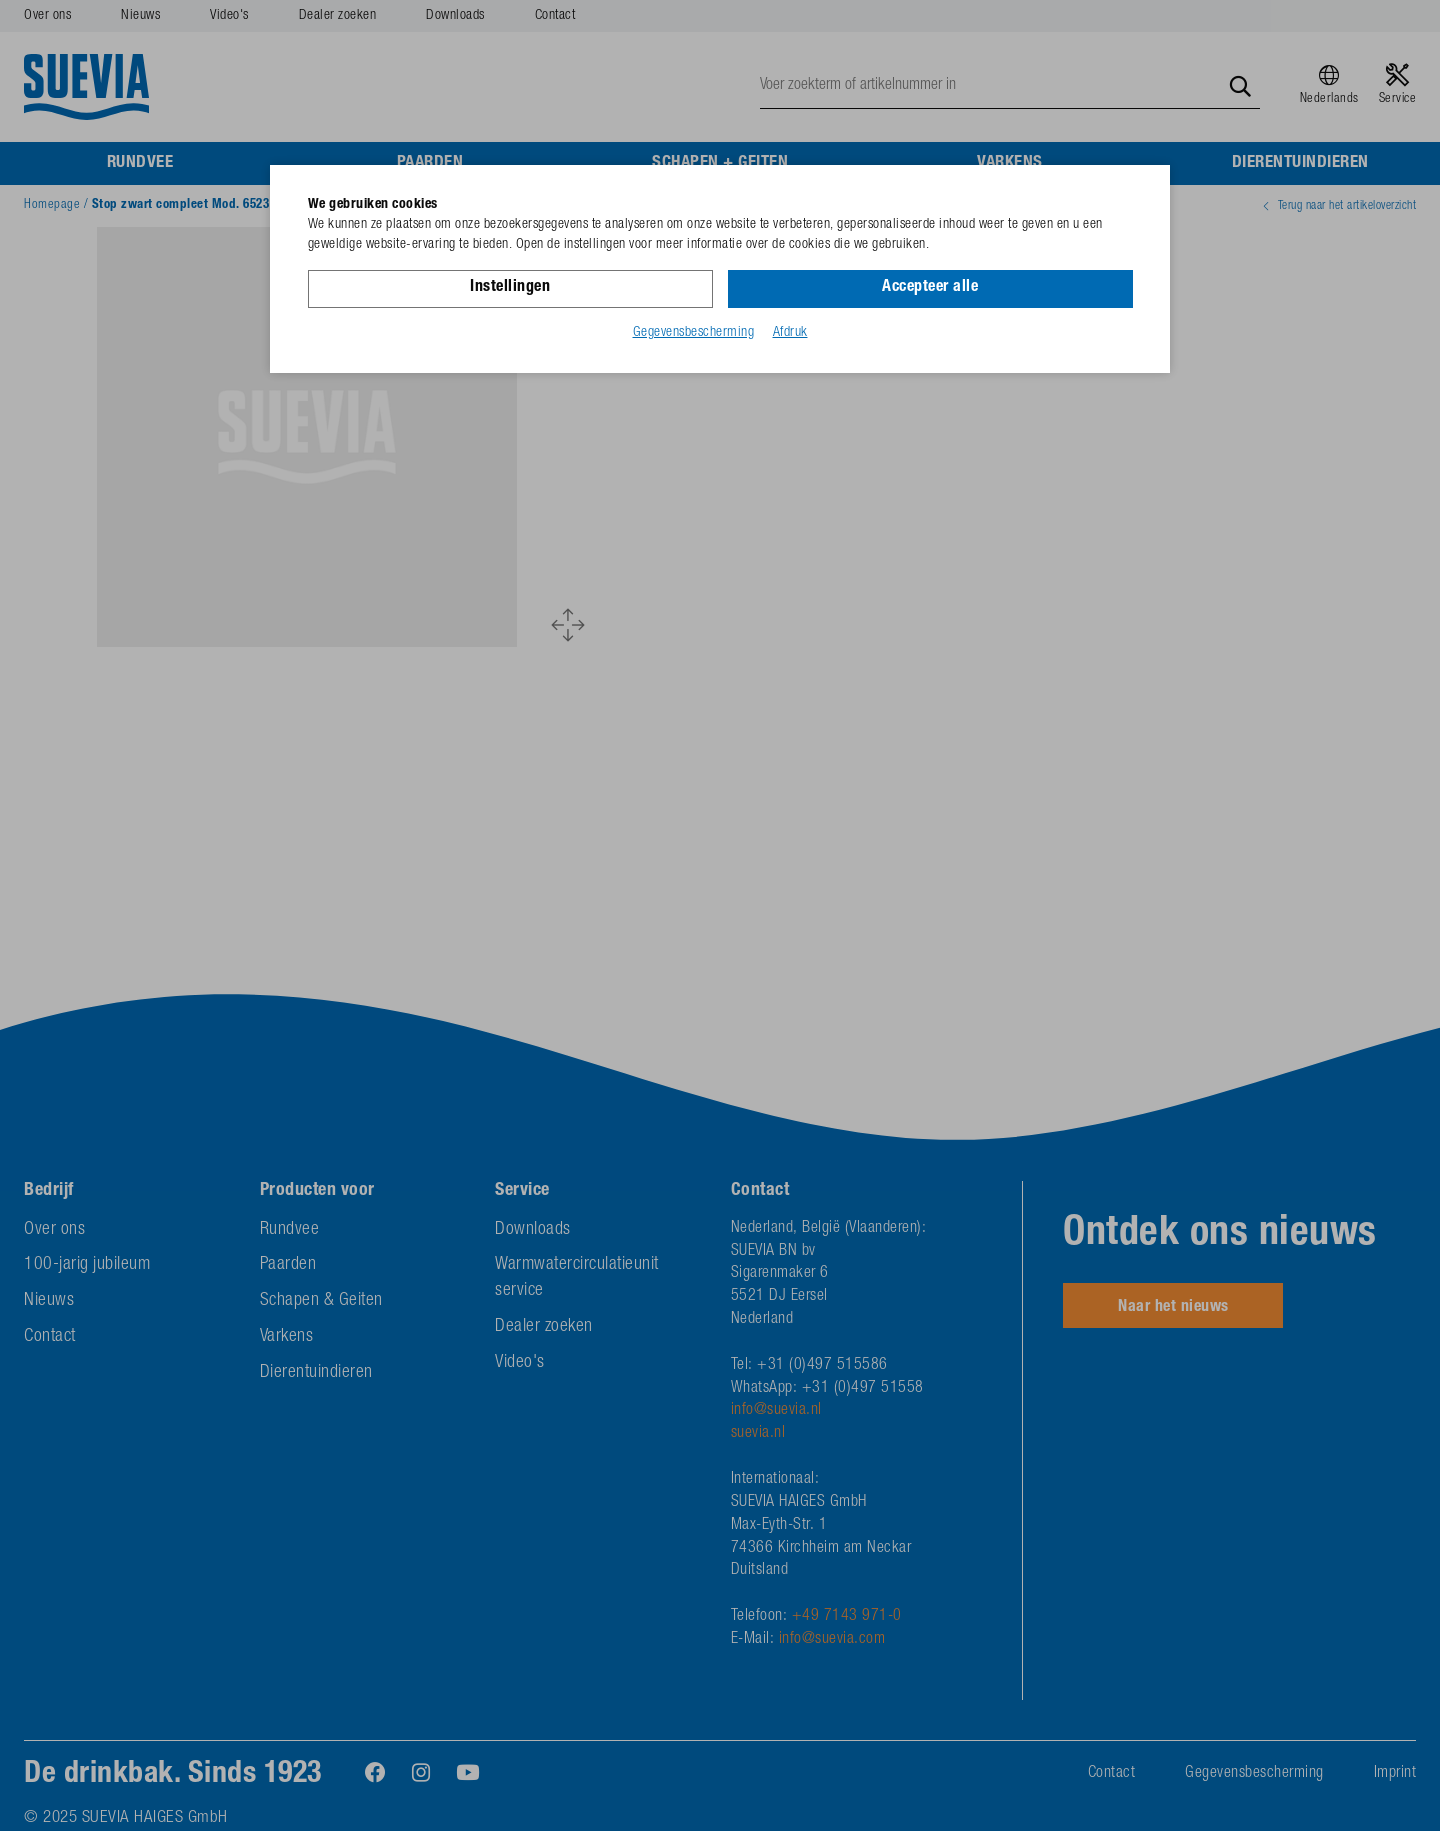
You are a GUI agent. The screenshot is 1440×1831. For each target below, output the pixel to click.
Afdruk (790, 333)
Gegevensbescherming (694, 333)
